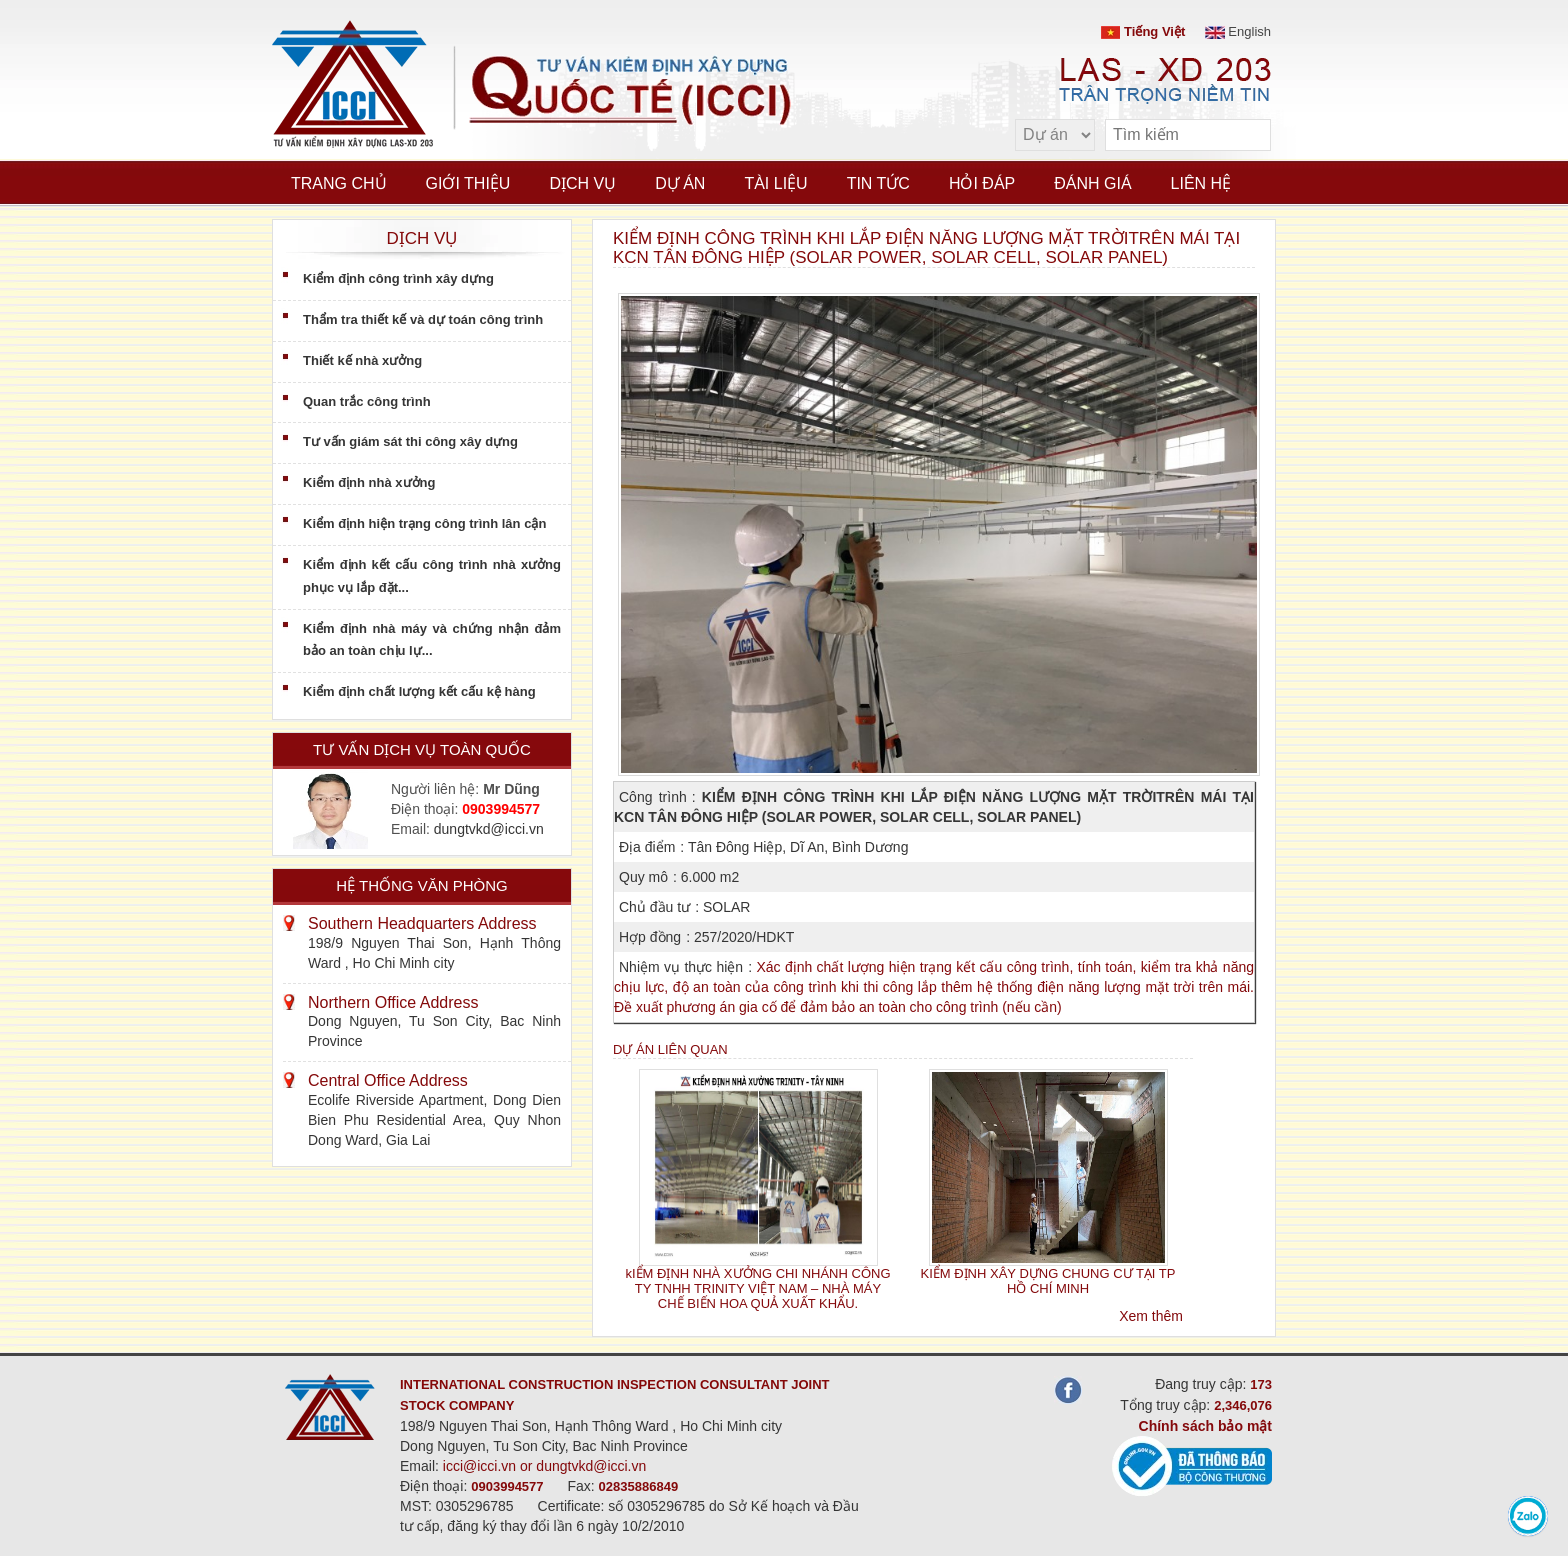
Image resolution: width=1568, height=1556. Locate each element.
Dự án (680, 183)
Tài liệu (775, 183)
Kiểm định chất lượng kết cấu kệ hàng (419, 691)
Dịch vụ (582, 183)
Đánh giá (1092, 183)
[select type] (1055, 135)
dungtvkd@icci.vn (489, 829)
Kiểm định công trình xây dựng (398, 278)
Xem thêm (1151, 1316)
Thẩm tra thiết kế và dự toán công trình (423, 319)
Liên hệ (1201, 183)
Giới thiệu (468, 183)
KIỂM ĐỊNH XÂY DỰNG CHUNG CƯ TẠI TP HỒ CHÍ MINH (1048, 1281)
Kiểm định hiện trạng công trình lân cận (424, 523)
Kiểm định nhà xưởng (369, 482)
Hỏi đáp (982, 183)
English (1238, 31)
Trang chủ (339, 183)
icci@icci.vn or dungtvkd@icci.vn (545, 1466)
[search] (1246, 135)
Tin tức (878, 183)
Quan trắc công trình (367, 401)
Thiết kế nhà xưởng (362, 360)
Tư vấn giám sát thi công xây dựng (410, 441)
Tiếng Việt (1143, 31)
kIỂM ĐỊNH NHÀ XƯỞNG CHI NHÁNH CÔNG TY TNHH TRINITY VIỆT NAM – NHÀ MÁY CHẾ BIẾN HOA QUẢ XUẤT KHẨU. (757, 1289)
